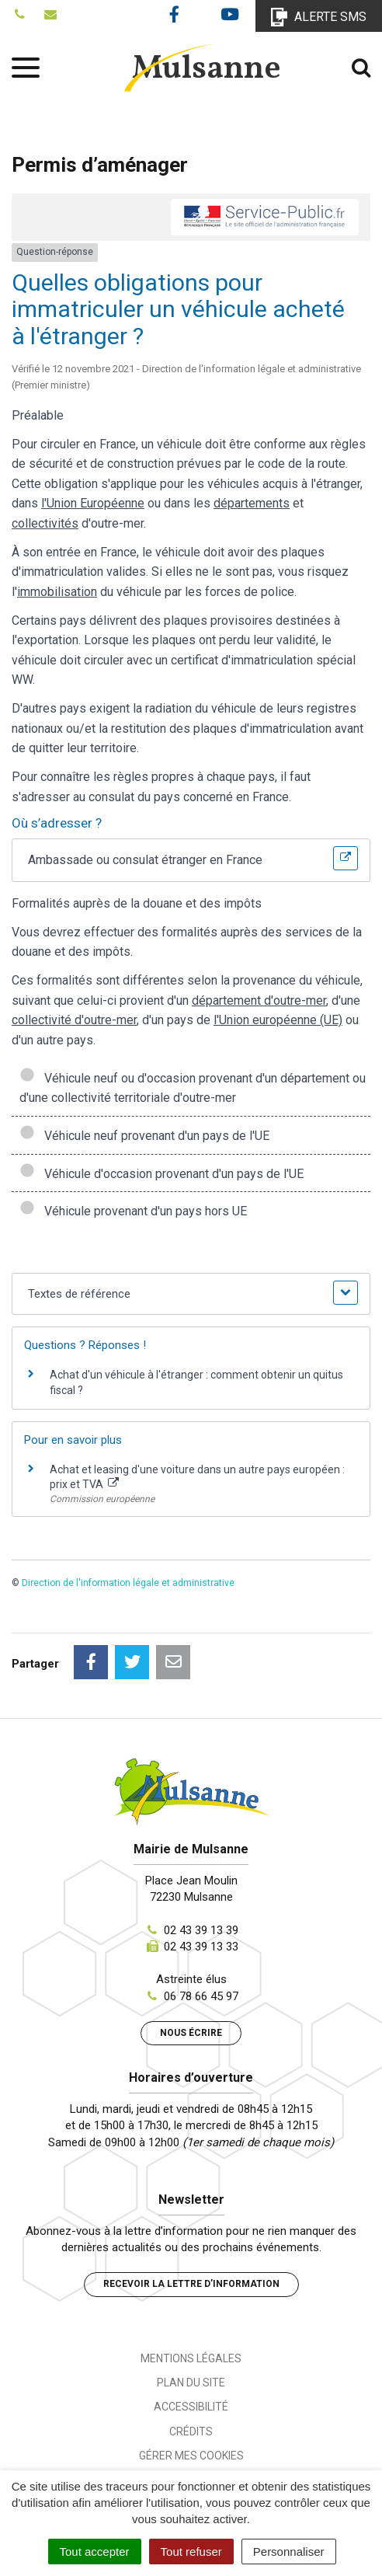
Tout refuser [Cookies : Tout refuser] (191, 2551)
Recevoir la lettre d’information (191, 2283)
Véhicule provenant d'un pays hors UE (133, 1211)
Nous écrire (191, 2032)
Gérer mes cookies (191, 2455)
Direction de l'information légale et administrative (128, 1582)
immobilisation (57, 591)
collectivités (45, 523)
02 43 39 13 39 (201, 1930)
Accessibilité (191, 2406)
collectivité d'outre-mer (74, 1020)
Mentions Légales (191, 2358)
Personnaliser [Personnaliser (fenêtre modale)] (289, 2551)
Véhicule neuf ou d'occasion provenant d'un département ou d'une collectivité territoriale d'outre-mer (192, 1088)
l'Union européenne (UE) (278, 1020)
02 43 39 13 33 (201, 1947)
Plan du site (191, 2382)
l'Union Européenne (92, 503)
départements (252, 503)
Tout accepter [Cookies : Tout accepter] (95, 2551)
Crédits (191, 2431)
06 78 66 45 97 (201, 1996)
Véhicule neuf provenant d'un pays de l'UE (144, 1135)
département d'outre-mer (259, 1000)
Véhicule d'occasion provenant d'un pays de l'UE (161, 1173)
